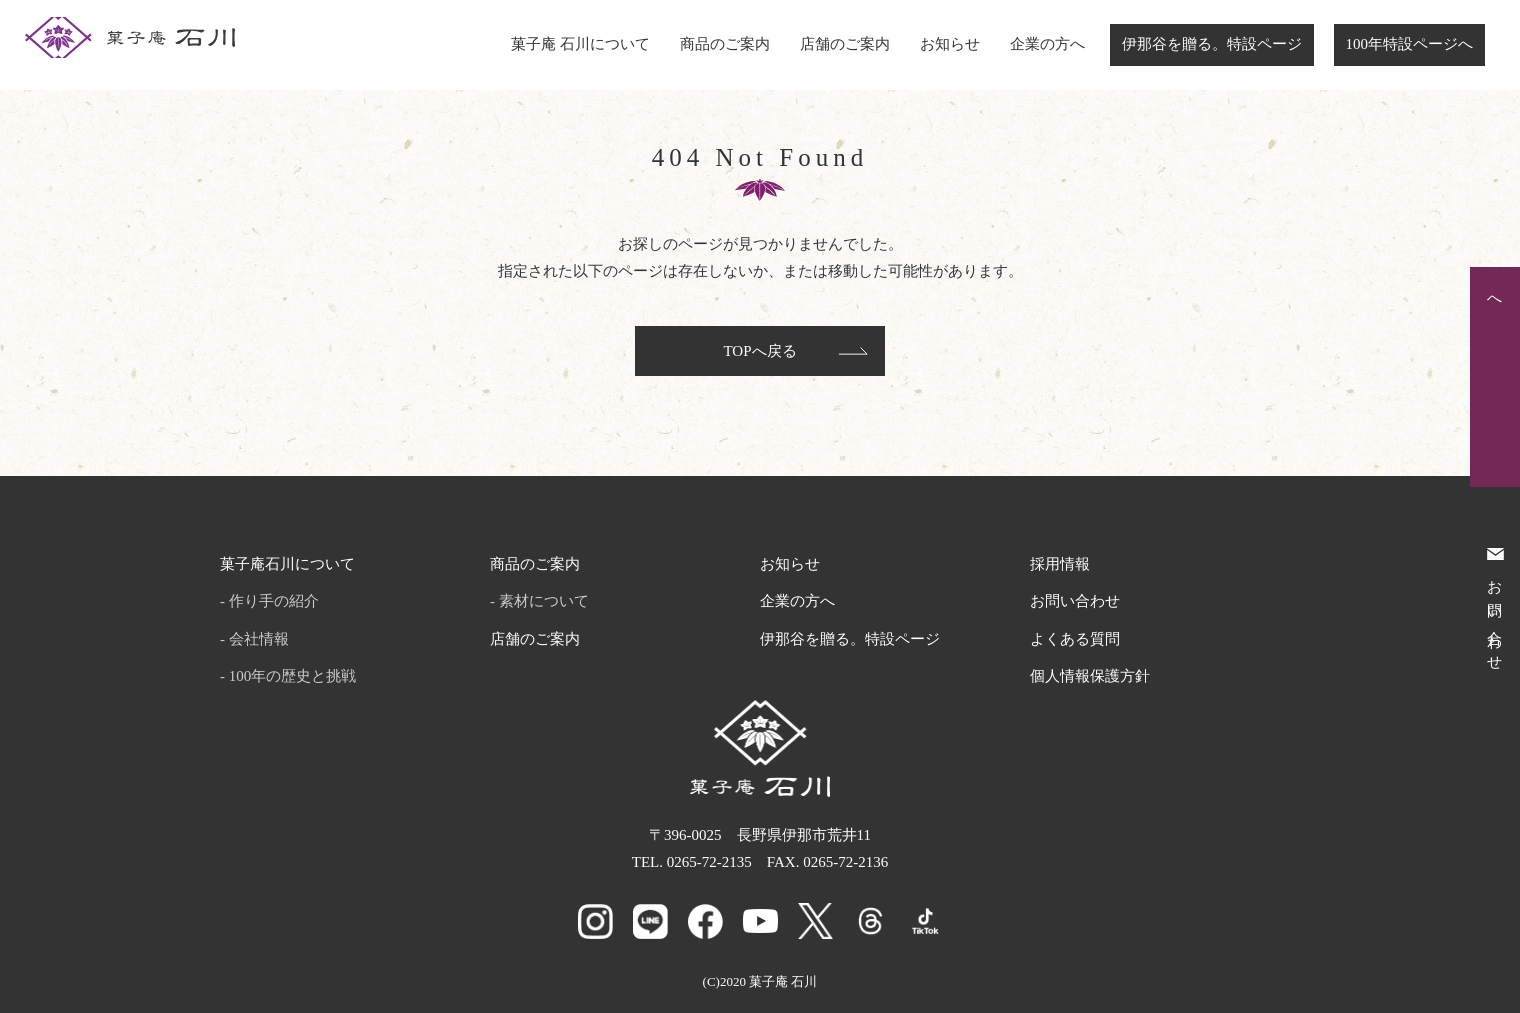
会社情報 (259, 639)
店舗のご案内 (845, 44)
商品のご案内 (725, 44)
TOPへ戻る (759, 351)
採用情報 (1060, 564)
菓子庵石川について (287, 564)
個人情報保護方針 (1090, 676)
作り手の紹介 (274, 601)
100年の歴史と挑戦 (293, 676)
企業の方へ (1047, 44)
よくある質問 (1075, 639)
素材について (544, 601)
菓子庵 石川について (580, 44)
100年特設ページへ (1410, 44)
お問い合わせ (1075, 601)
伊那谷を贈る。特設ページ (1212, 44)
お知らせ (950, 44)
